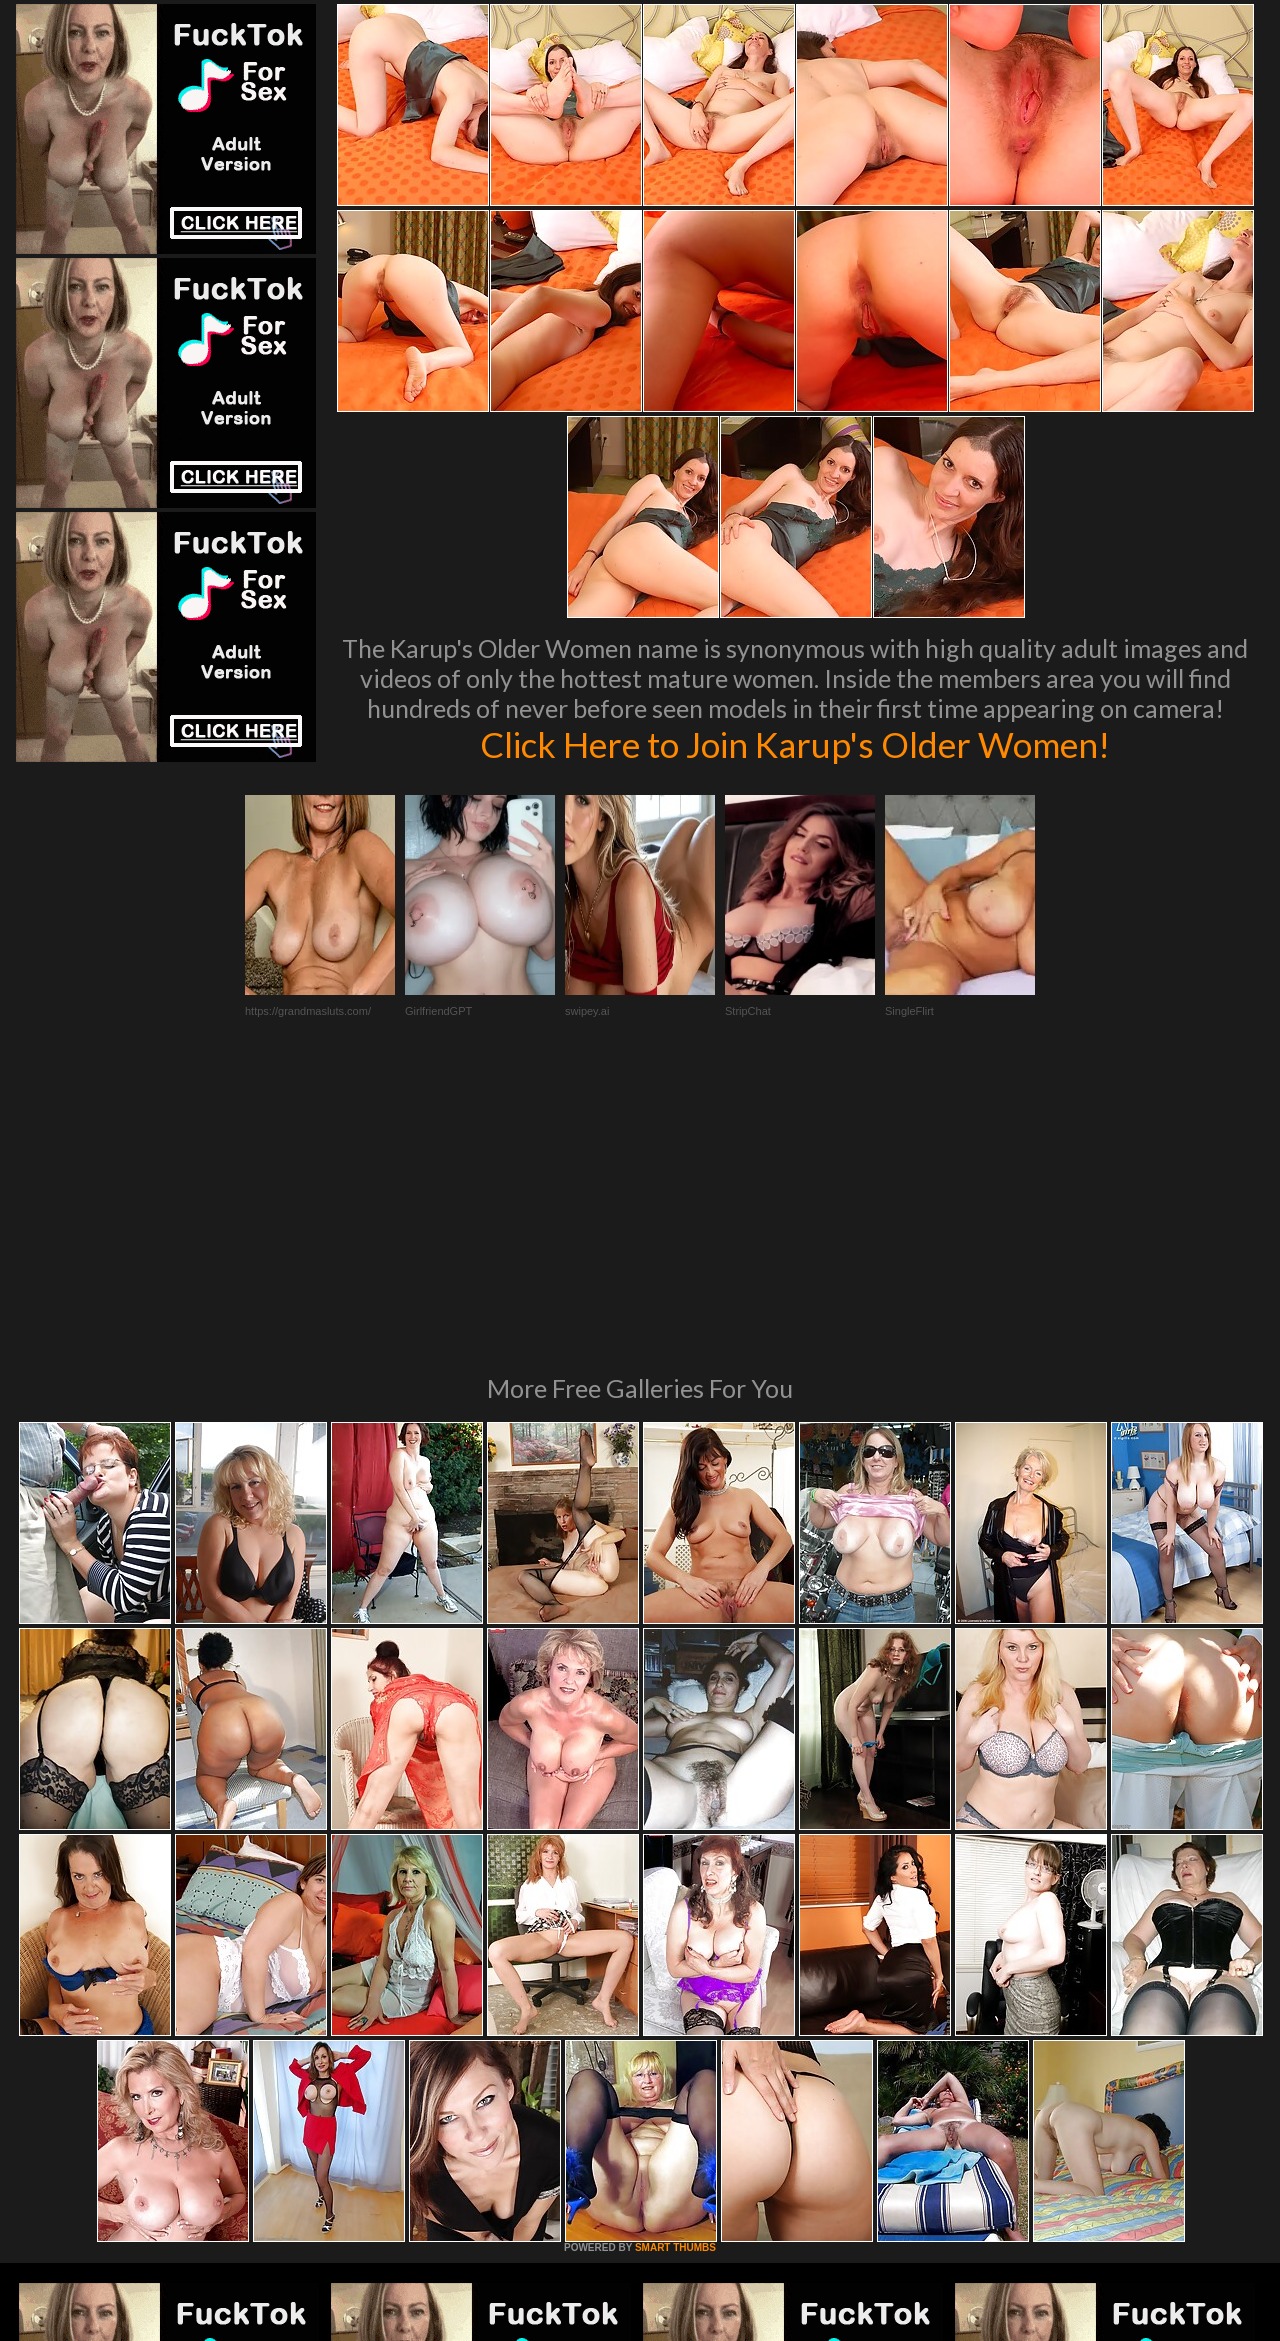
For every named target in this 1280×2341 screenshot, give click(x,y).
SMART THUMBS (675, 1974)
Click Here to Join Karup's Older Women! (795, 744)
